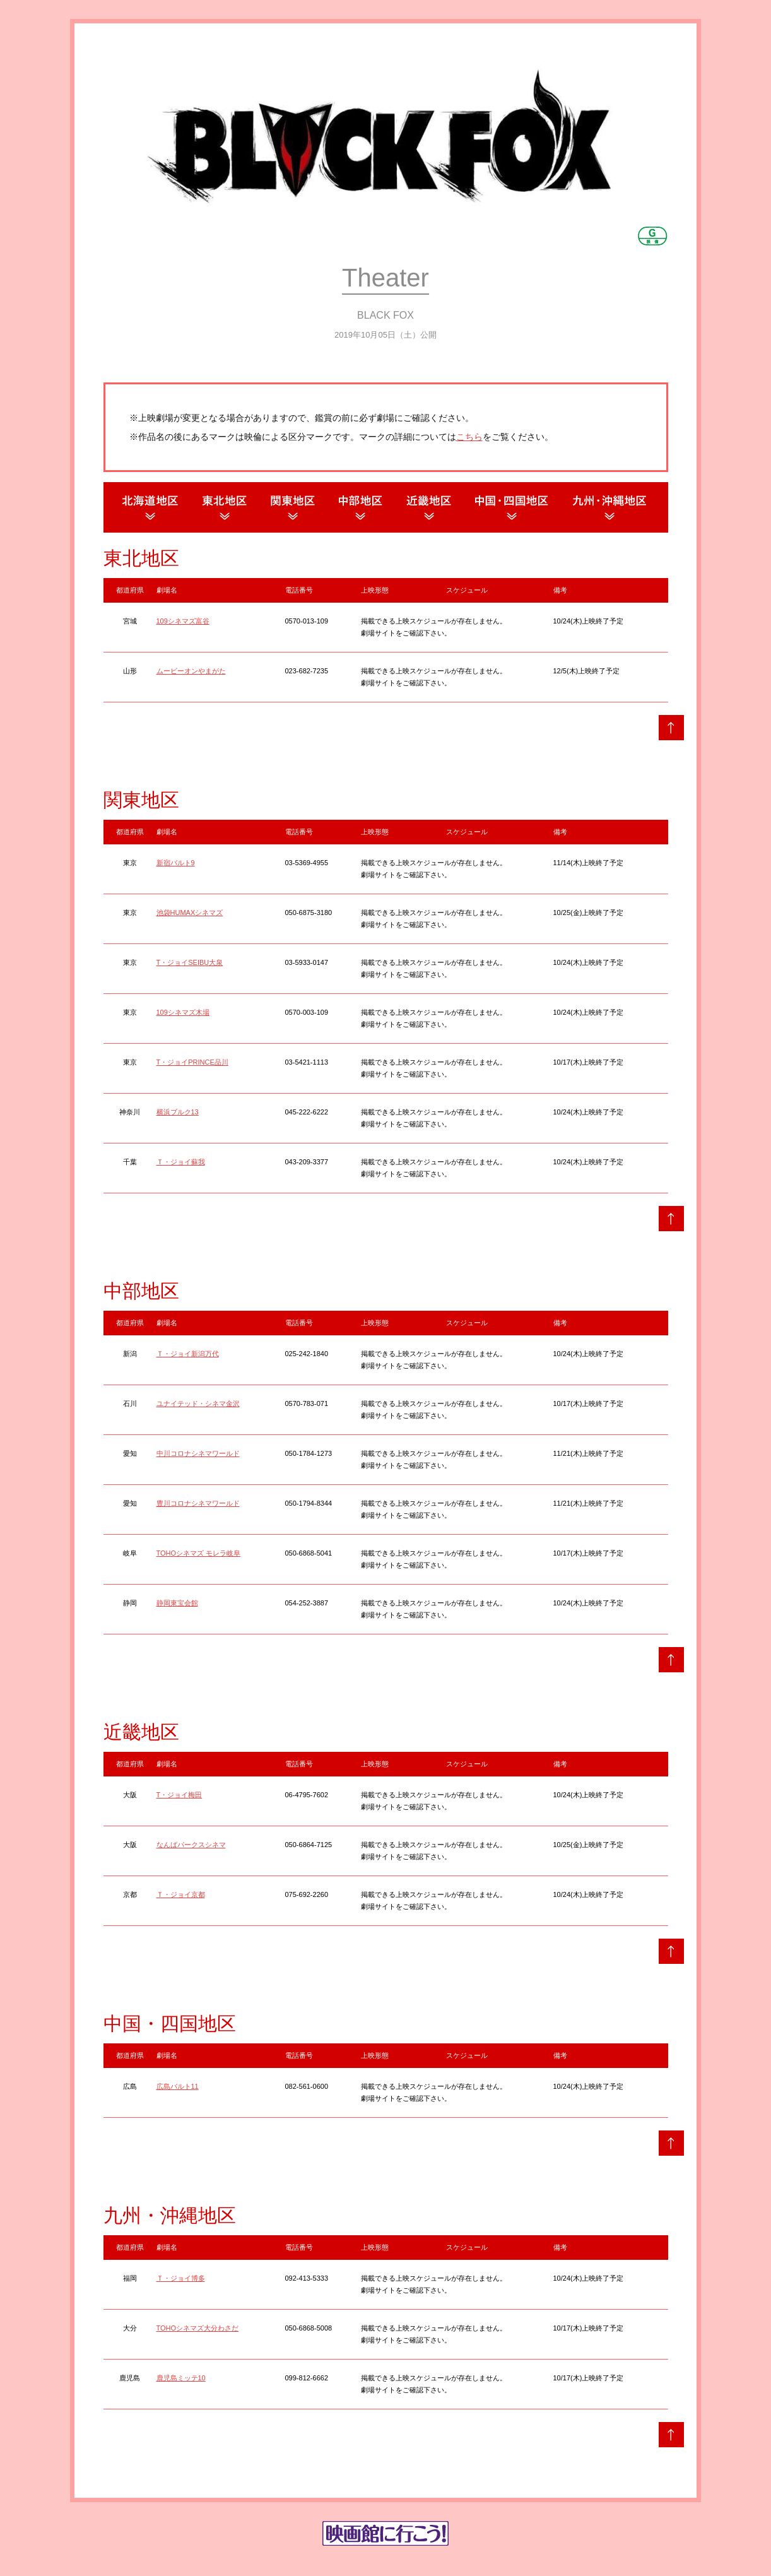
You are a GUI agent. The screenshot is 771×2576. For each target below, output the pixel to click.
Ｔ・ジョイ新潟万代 (187, 1353)
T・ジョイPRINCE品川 (192, 1062)
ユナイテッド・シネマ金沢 (198, 1403)
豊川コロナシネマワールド (198, 1503)
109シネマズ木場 (182, 1012)
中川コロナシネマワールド (198, 1453)
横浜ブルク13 (177, 1112)
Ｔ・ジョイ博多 (180, 2278)
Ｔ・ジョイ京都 (180, 1894)
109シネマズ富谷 (182, 621)
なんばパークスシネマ (191, 1844)
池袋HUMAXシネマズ (189, 912)
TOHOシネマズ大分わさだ (197, 2328)
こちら (469, 437)
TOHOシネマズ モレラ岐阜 (198, 1553)
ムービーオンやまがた (191, 671)
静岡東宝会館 (177, 1603)
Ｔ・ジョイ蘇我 (180, 1162)
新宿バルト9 (175, 862)
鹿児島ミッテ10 (181, 2378)
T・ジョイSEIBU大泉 (189, 962)
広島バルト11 (177, 2086)
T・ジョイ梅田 (179, 1795)
